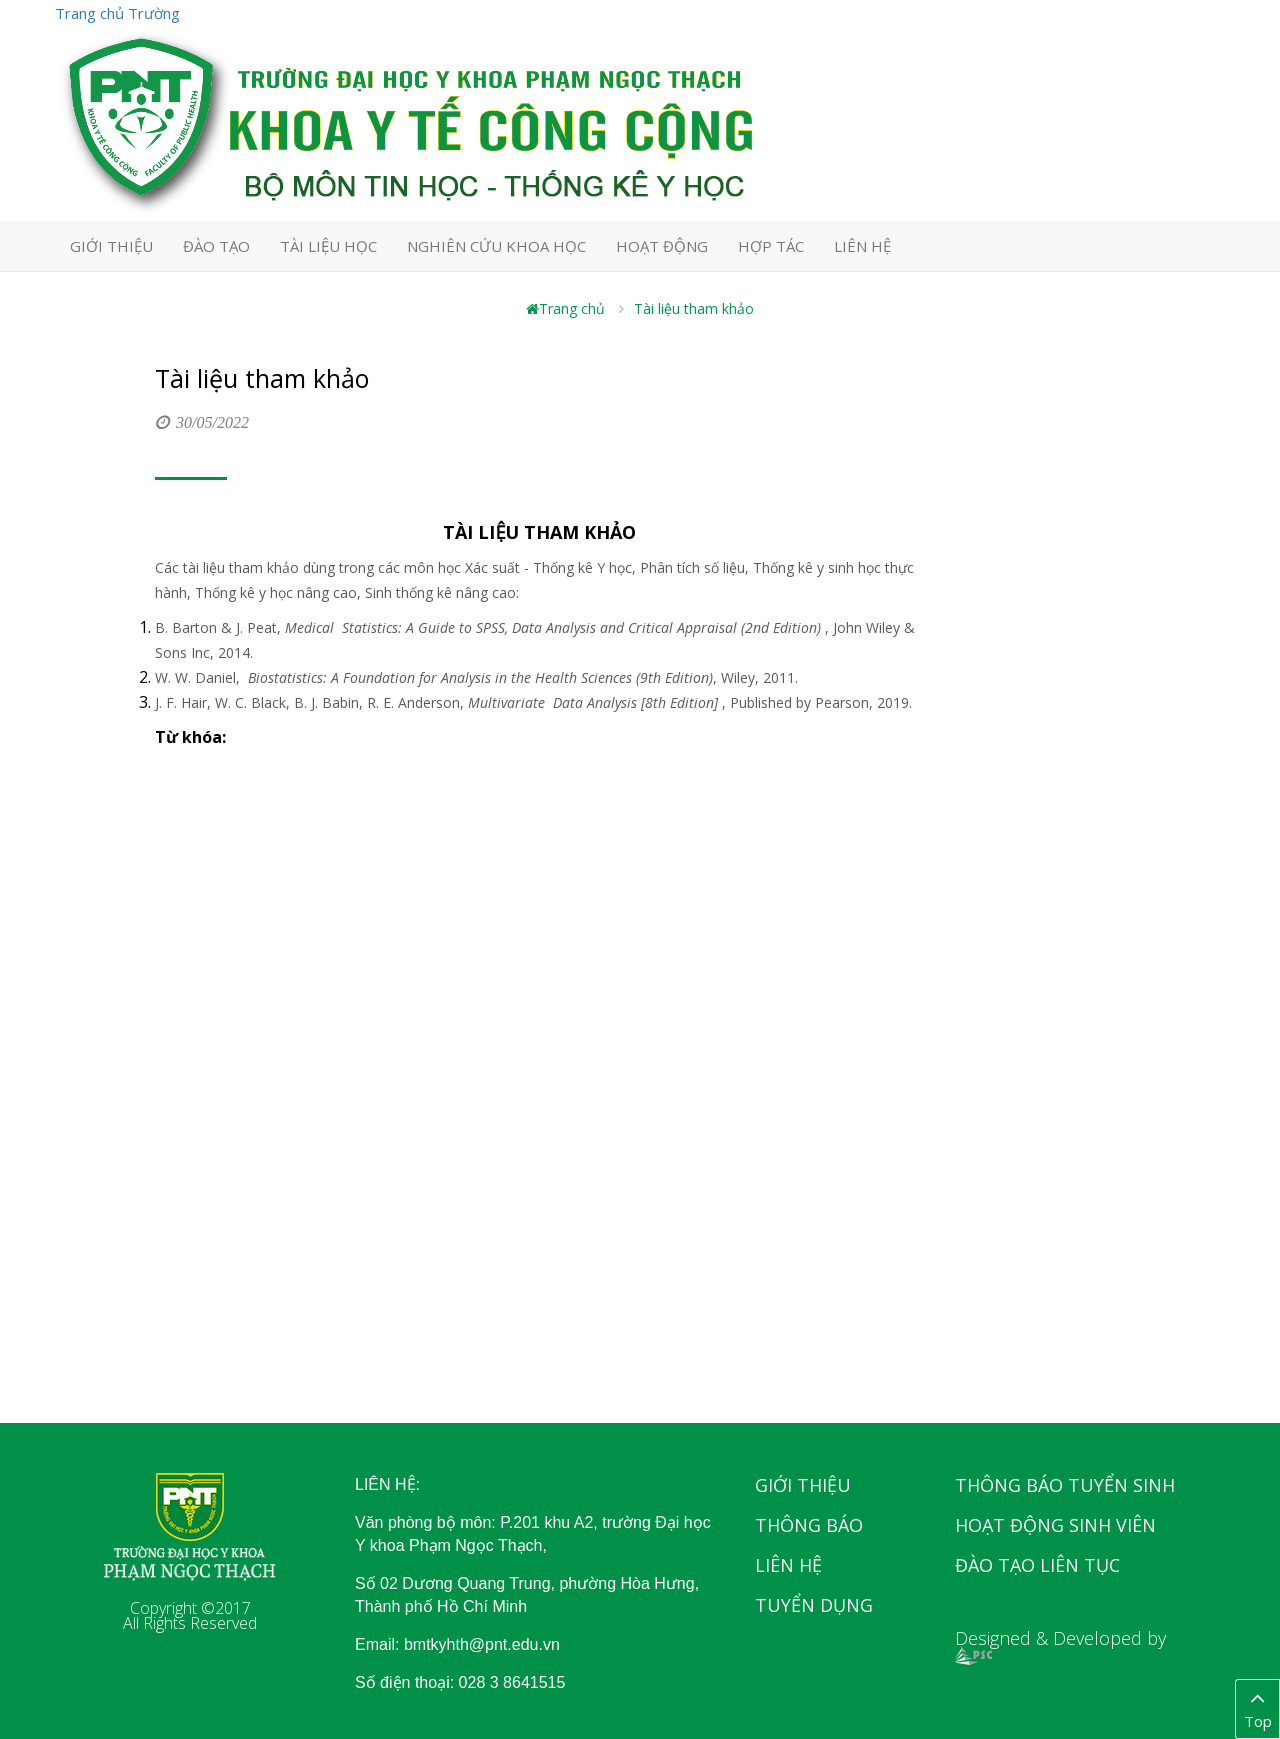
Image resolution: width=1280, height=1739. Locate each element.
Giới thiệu (803, 1485)
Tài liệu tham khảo (694, 308)
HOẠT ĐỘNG (662, 246)
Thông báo (809, 1525)
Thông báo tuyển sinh (1065, 1485)
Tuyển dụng (814, 1605)
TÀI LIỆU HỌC (328, 246)
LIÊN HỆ (862, 246)
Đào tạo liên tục (1037, 1565)
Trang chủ (565, 308)
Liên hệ (788, 1565)
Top (1257, 1708)
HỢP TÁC (771, 246)
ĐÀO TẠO (216, 246)
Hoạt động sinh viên (1055, 1525)
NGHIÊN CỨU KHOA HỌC (496, 246)
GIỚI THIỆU (111, 246)
